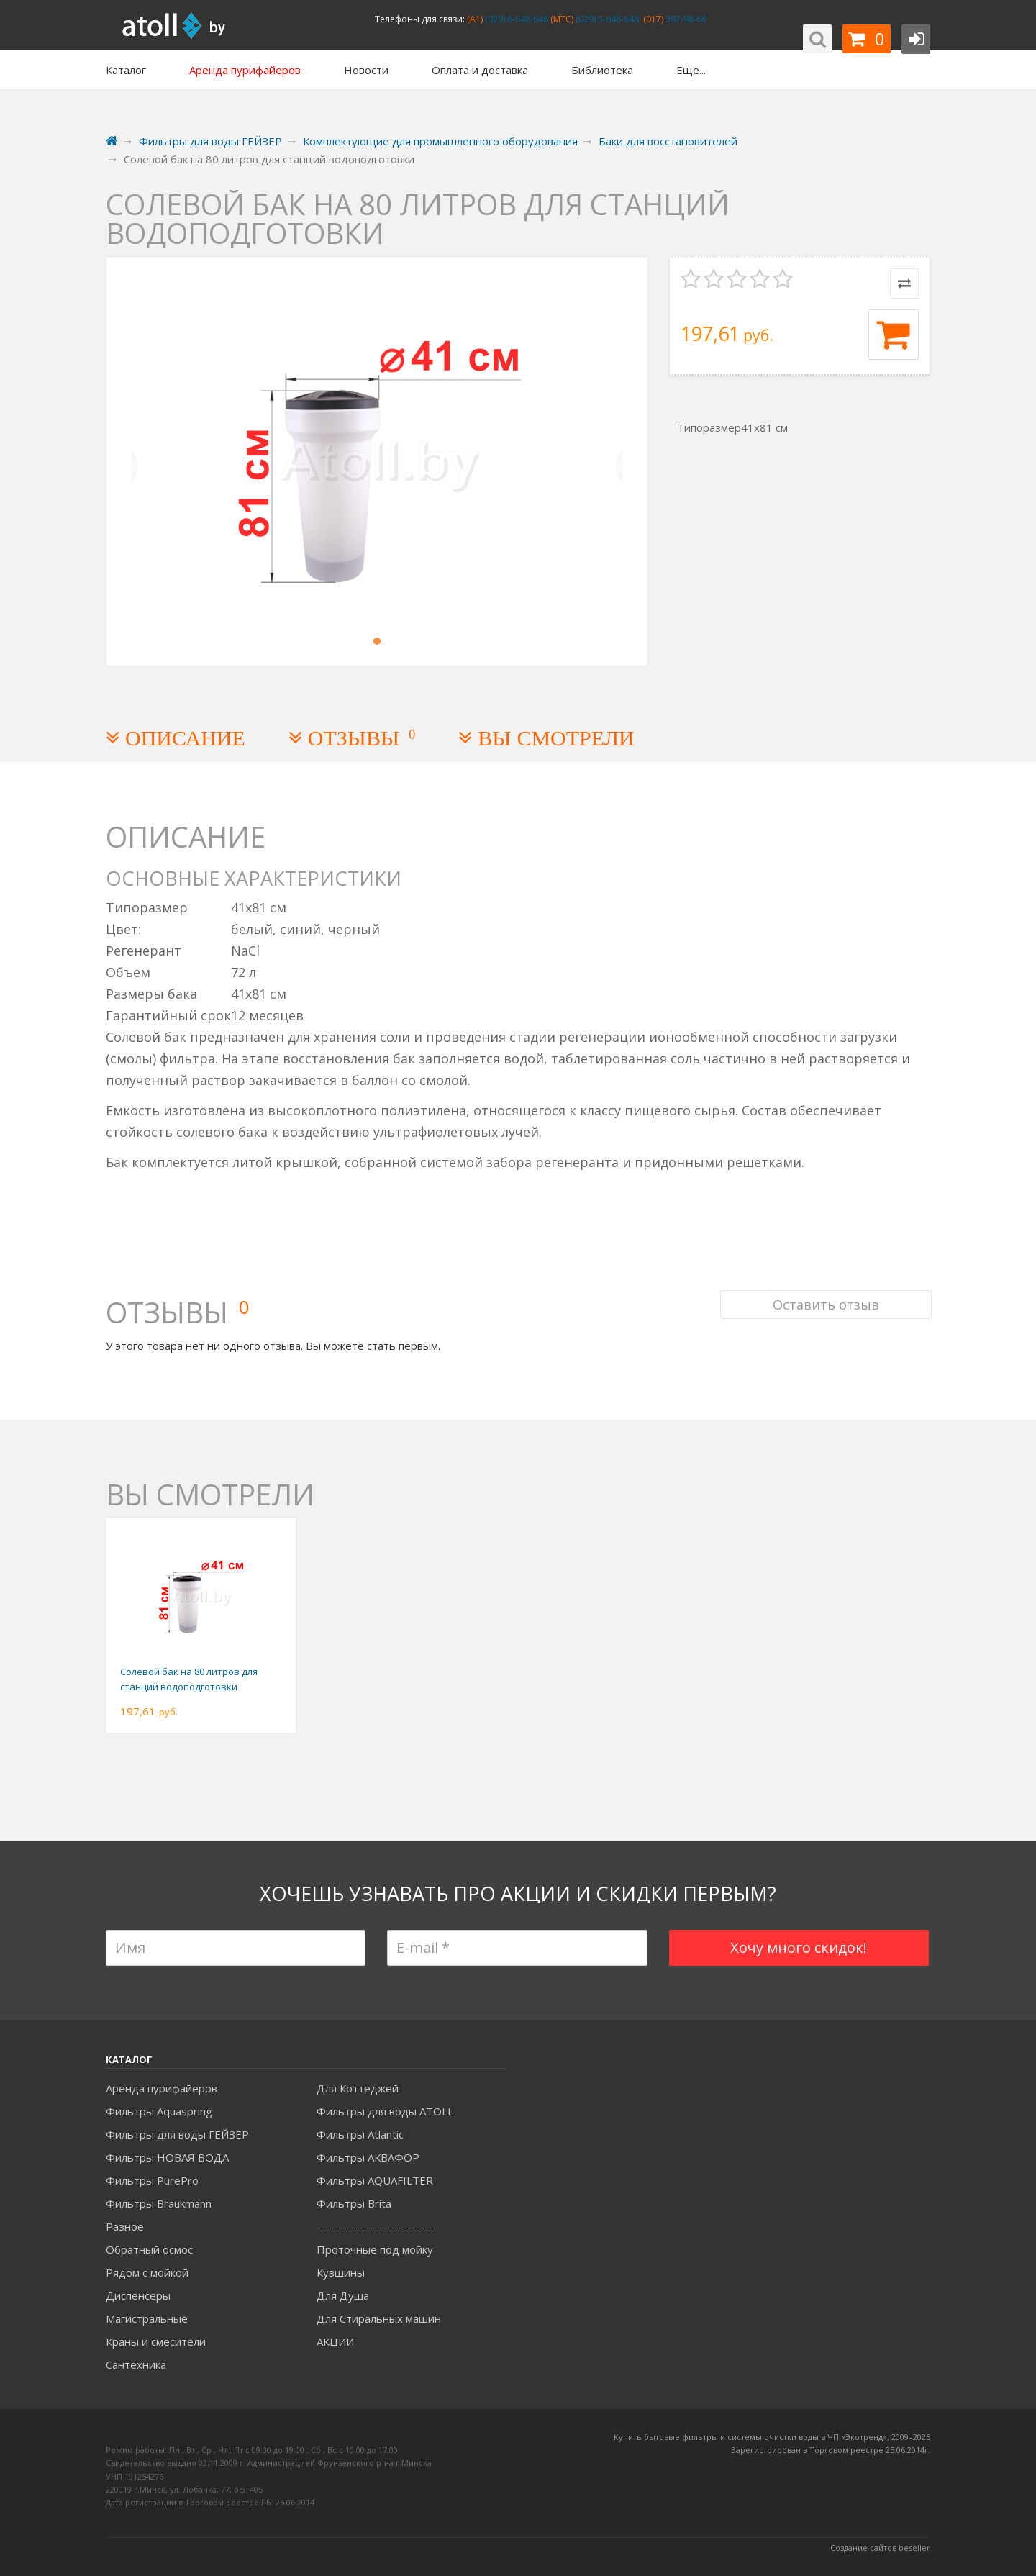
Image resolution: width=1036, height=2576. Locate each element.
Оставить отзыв (824, 1296)
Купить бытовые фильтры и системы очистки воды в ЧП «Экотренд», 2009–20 (768, 2436)
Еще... (691, 70)
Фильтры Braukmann (159, 2203)
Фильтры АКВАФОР (368, 2157)
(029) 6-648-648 (515, 19)
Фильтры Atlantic (360, 2134)
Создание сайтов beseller (880, 2547)
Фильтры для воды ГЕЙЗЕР (177, 2134)
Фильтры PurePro (152, 2180)
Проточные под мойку (375, 2249)
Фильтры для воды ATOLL (385, 2111)
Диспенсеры (138, 2295)
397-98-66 (684, 19)
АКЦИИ (335, 2341)
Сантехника (136, 2364)
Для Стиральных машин (379, 2318)
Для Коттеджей (358, 2088)
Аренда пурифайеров (161, 2088)
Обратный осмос (149, 2249)
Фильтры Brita (354, 2203)
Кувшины (341, 2272)
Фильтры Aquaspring (159, 2111)
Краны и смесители (156, 2341)
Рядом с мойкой (147, 2272)
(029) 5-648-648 (606, 19)
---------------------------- (377, 2226)
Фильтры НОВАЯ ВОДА (167, 2157)
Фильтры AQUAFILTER (375, 2180)
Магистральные (147, 2318)
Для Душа (343, 2295)
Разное (125, 2226)
